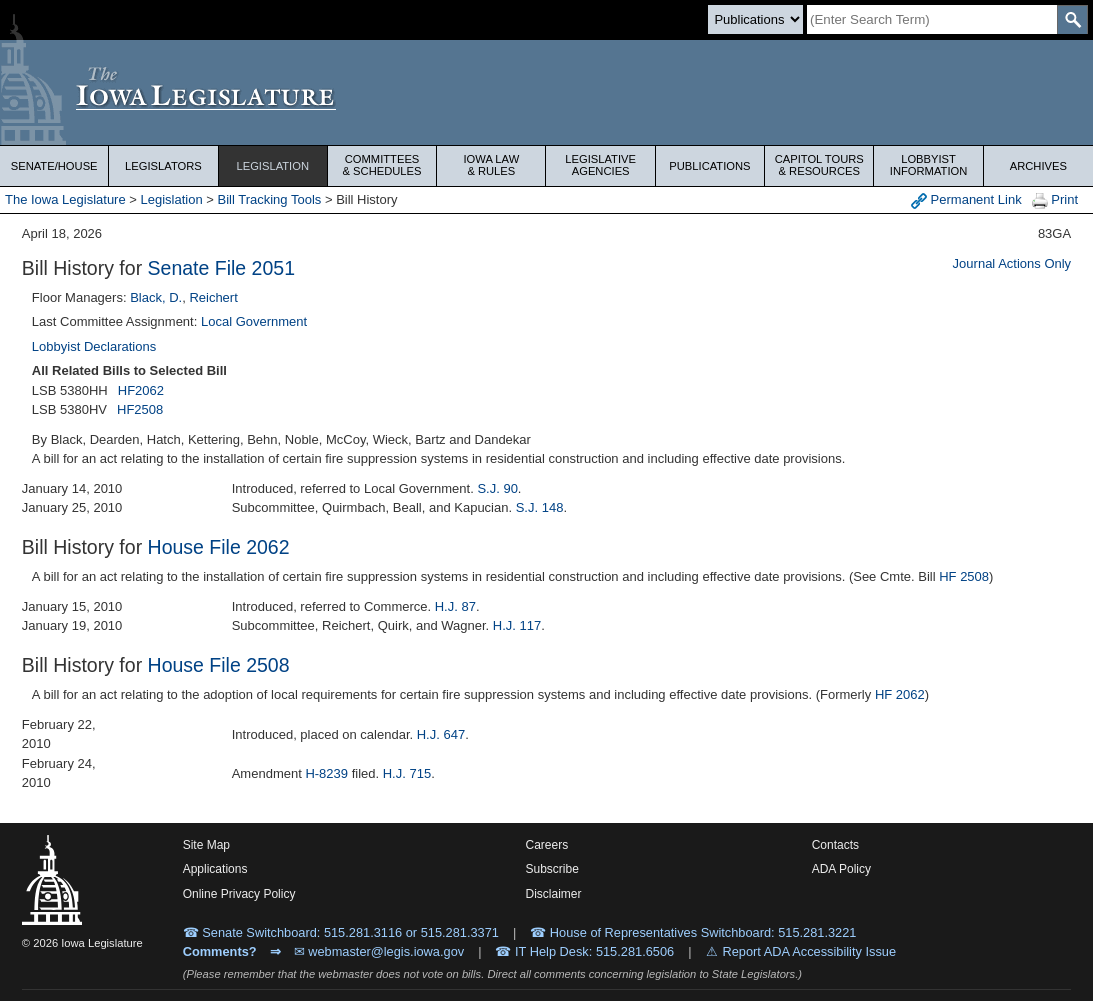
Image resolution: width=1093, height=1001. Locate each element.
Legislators (163, 166)
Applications (215, 869)
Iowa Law (491, 165)
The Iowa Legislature (65, 199)
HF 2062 (900, 694)
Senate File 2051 (221, 268)
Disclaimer (554, 894)
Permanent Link (966, 200)
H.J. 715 (407, 773)
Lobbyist (928, 165)
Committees (382, 165)
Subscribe (552, 869)
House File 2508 (219, 665)
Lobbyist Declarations (94, 346)
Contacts (835, 845)
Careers (547, 845)
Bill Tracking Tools (270, 199)
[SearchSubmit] (1072, 19)
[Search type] (755, 19)
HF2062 (141, 390)
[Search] (932, 19)
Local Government (254, 321)
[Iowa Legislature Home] (546, 92)
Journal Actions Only (1012, 263)
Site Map (206, 845)
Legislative (601, 165)
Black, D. (156, 297)
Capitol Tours (819, 165)
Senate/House (54, 166)
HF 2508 (964, 576)
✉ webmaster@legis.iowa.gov (379, 951)
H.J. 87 (455, 606)
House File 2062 (219, 547)
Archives (1038, 166)
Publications (709, 166)
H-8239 (326, 773)
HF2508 (140, 409)
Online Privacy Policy (239, 894)
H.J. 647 (441, 734)
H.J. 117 (517, 625)
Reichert (213, 297)
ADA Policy (841, 869)
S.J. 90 (497, 488)
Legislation (272, 166)
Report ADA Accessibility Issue (810, 951)
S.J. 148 (540, 507)
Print (1055, 200)
